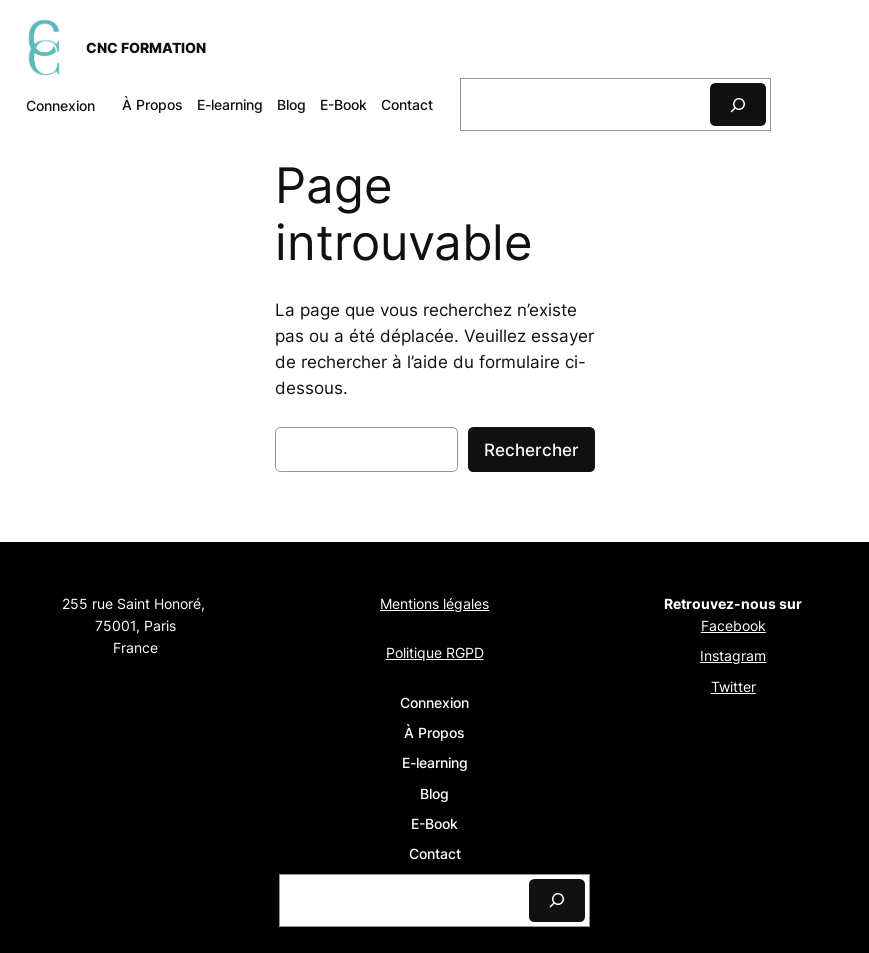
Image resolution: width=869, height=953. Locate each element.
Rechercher (531, 450)
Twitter (733, 686)
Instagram (733, 655)
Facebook (733, 625)
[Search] (738, 104)
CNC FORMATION (146, 47)
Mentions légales (434, 603)
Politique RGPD (435, 652)
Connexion (60, 105)
